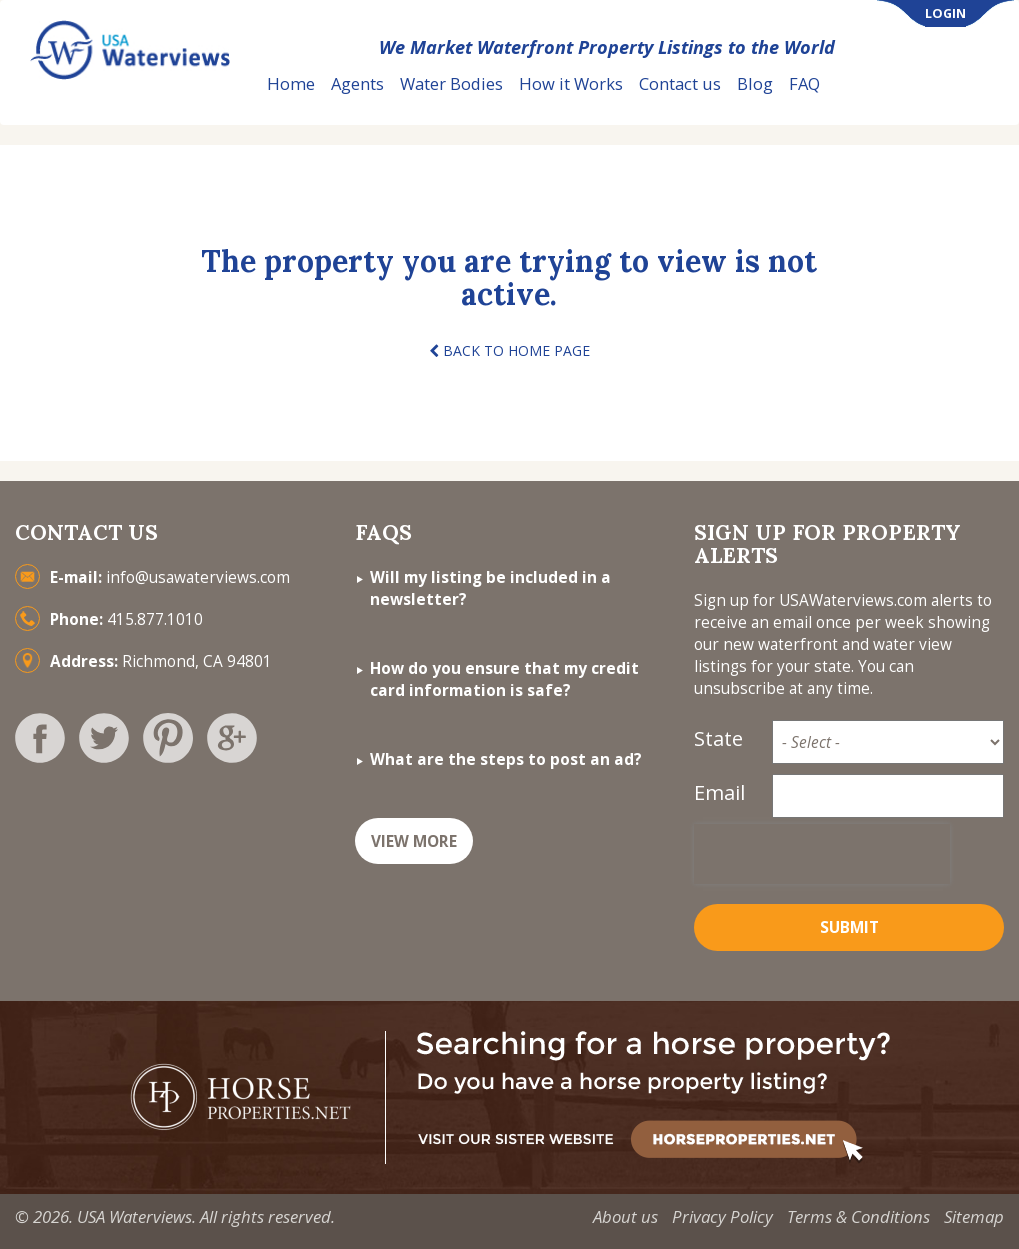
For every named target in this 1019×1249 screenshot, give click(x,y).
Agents (357, 83)
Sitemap (974, 1216)
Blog (755, 83)
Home (291, 83)
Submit (849, 927)
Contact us (680, 83)
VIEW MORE (414, 841)
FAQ (804, 83)
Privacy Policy (722, 1216)
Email (719, 792)
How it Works (571, 83)
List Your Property (923, 84)
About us (625, 1216)
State (718, 738)
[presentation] (822, 854)
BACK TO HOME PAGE (509, 350)
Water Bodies (451, 83)
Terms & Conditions (858, 1216)
